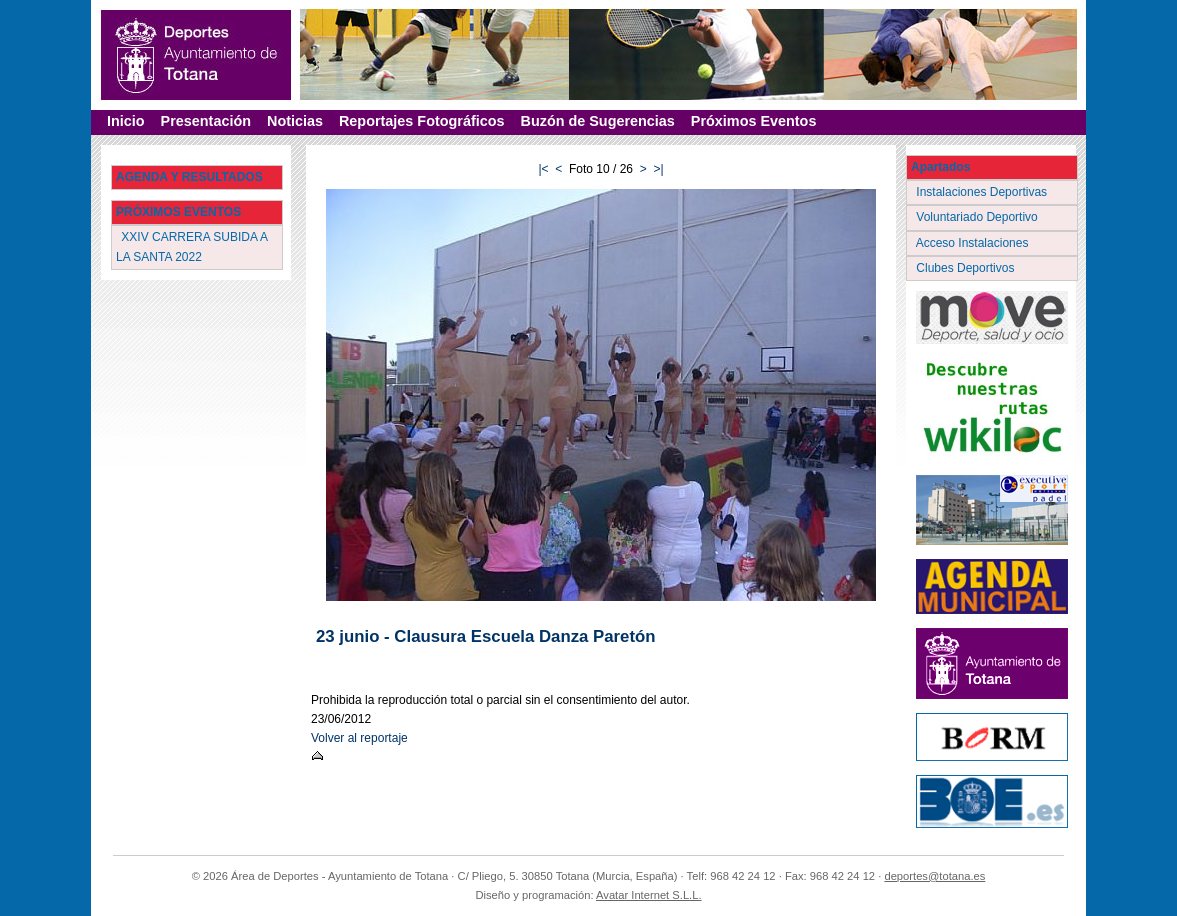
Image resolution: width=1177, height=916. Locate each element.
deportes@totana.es (934, 876)
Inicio (126, 121)
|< (543, 169)
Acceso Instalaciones (974, 243)
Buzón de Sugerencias (598, 121)
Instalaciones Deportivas (983, 192)
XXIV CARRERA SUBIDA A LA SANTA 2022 (192, 246)
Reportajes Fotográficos (422, 121)
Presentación (206, 121)
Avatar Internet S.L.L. (649, 895)
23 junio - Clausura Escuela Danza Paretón (485, 636)
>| (658, 169)
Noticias (295, 121)
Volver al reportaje (359, 738)
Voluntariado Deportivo (978, 217)
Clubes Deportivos (967, 268)
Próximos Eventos (754, 121)
